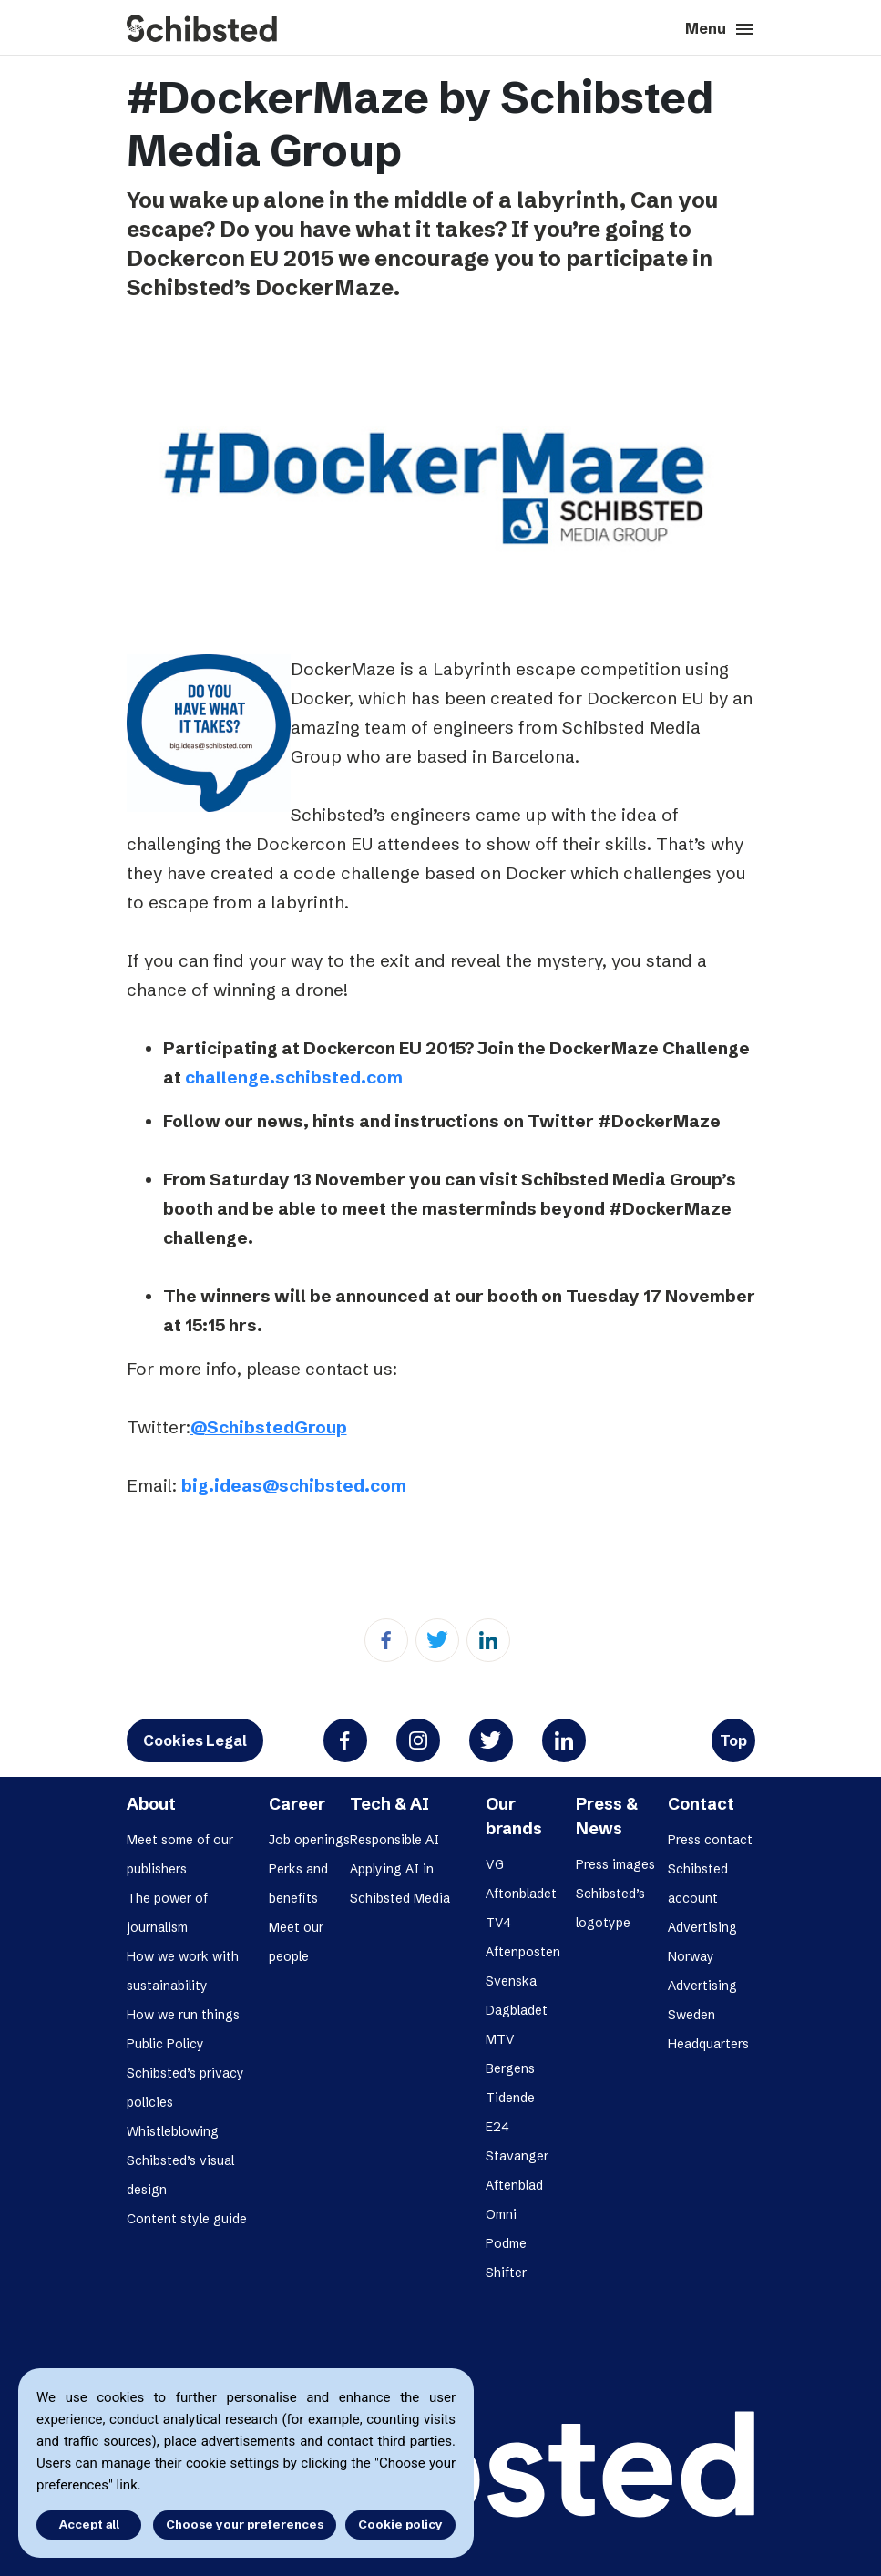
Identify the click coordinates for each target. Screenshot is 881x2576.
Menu (720, 29)
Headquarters (708, 2044)
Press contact (710, 1840)
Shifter (506, 2272)
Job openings (309, 1840)
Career (297, 1803)
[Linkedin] (488, 1640)
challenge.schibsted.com (294, 1077)
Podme (506, 2243)
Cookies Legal (195, 1740)
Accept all (89, 2524)
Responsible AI (394, 1840)
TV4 (498, 1922)
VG (495, 1864)
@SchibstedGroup (268, 1427)
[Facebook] (386, 1640)
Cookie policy (400, 2524)
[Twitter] (437, 1640)
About (151, 1803)
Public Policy (165, 2044)
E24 (497, 2127)
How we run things (183, 2014)
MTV (500, 2039)
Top (733, 1740)
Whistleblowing (173, 2131)
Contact (701, 1803)
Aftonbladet (521, 1893)
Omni (501, 2214)
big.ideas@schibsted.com (293, 1485)
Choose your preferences (244, 2524)
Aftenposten (523, 1952)
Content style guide (187, 2219)
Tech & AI (389, 1803)
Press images (615, 1864)
